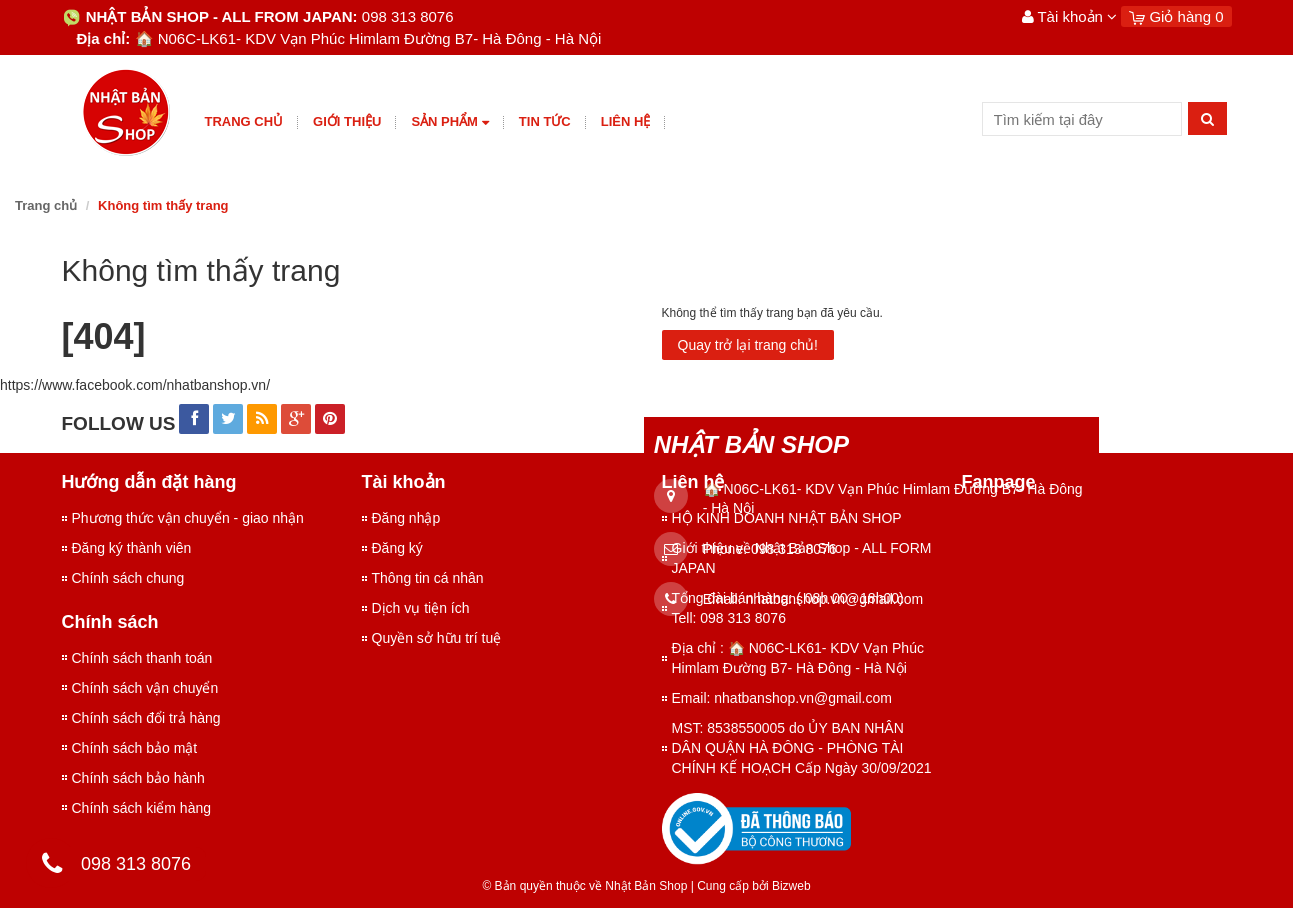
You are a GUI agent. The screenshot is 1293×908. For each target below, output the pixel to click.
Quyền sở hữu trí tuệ (437, 638)
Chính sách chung (128, 578)
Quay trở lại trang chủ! (748, 345)
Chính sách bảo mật (135, 748)
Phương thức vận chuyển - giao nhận (188, 518)
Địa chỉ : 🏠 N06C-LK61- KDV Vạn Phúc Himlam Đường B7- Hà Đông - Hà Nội (798, 658)
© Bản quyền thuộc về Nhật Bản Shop (584, 886)
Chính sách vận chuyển (145, 688)
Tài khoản (1070, 16)
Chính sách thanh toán (142, 658)
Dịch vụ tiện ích (421, 608)
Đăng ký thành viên (132, 548)
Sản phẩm (449, 122)
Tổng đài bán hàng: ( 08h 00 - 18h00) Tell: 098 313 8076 (788, 608)
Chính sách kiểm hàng (142, 808)
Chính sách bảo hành (138, 778)
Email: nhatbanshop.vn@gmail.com (782, 698)
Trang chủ (244, 121)
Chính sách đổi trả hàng (146, 718)
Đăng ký (397, 548)
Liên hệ (626, 121)
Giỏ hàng (1176, 16)
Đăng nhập (406, 518)
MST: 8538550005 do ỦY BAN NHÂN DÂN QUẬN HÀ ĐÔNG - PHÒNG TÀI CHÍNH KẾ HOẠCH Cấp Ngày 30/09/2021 (802, 748)
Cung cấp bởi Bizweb (751, 886)
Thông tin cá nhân (428, 578)
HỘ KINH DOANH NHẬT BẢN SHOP (787, 518)
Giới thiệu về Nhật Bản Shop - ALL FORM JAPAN (802, 558)
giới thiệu (347, 121)
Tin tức (545, 121)
